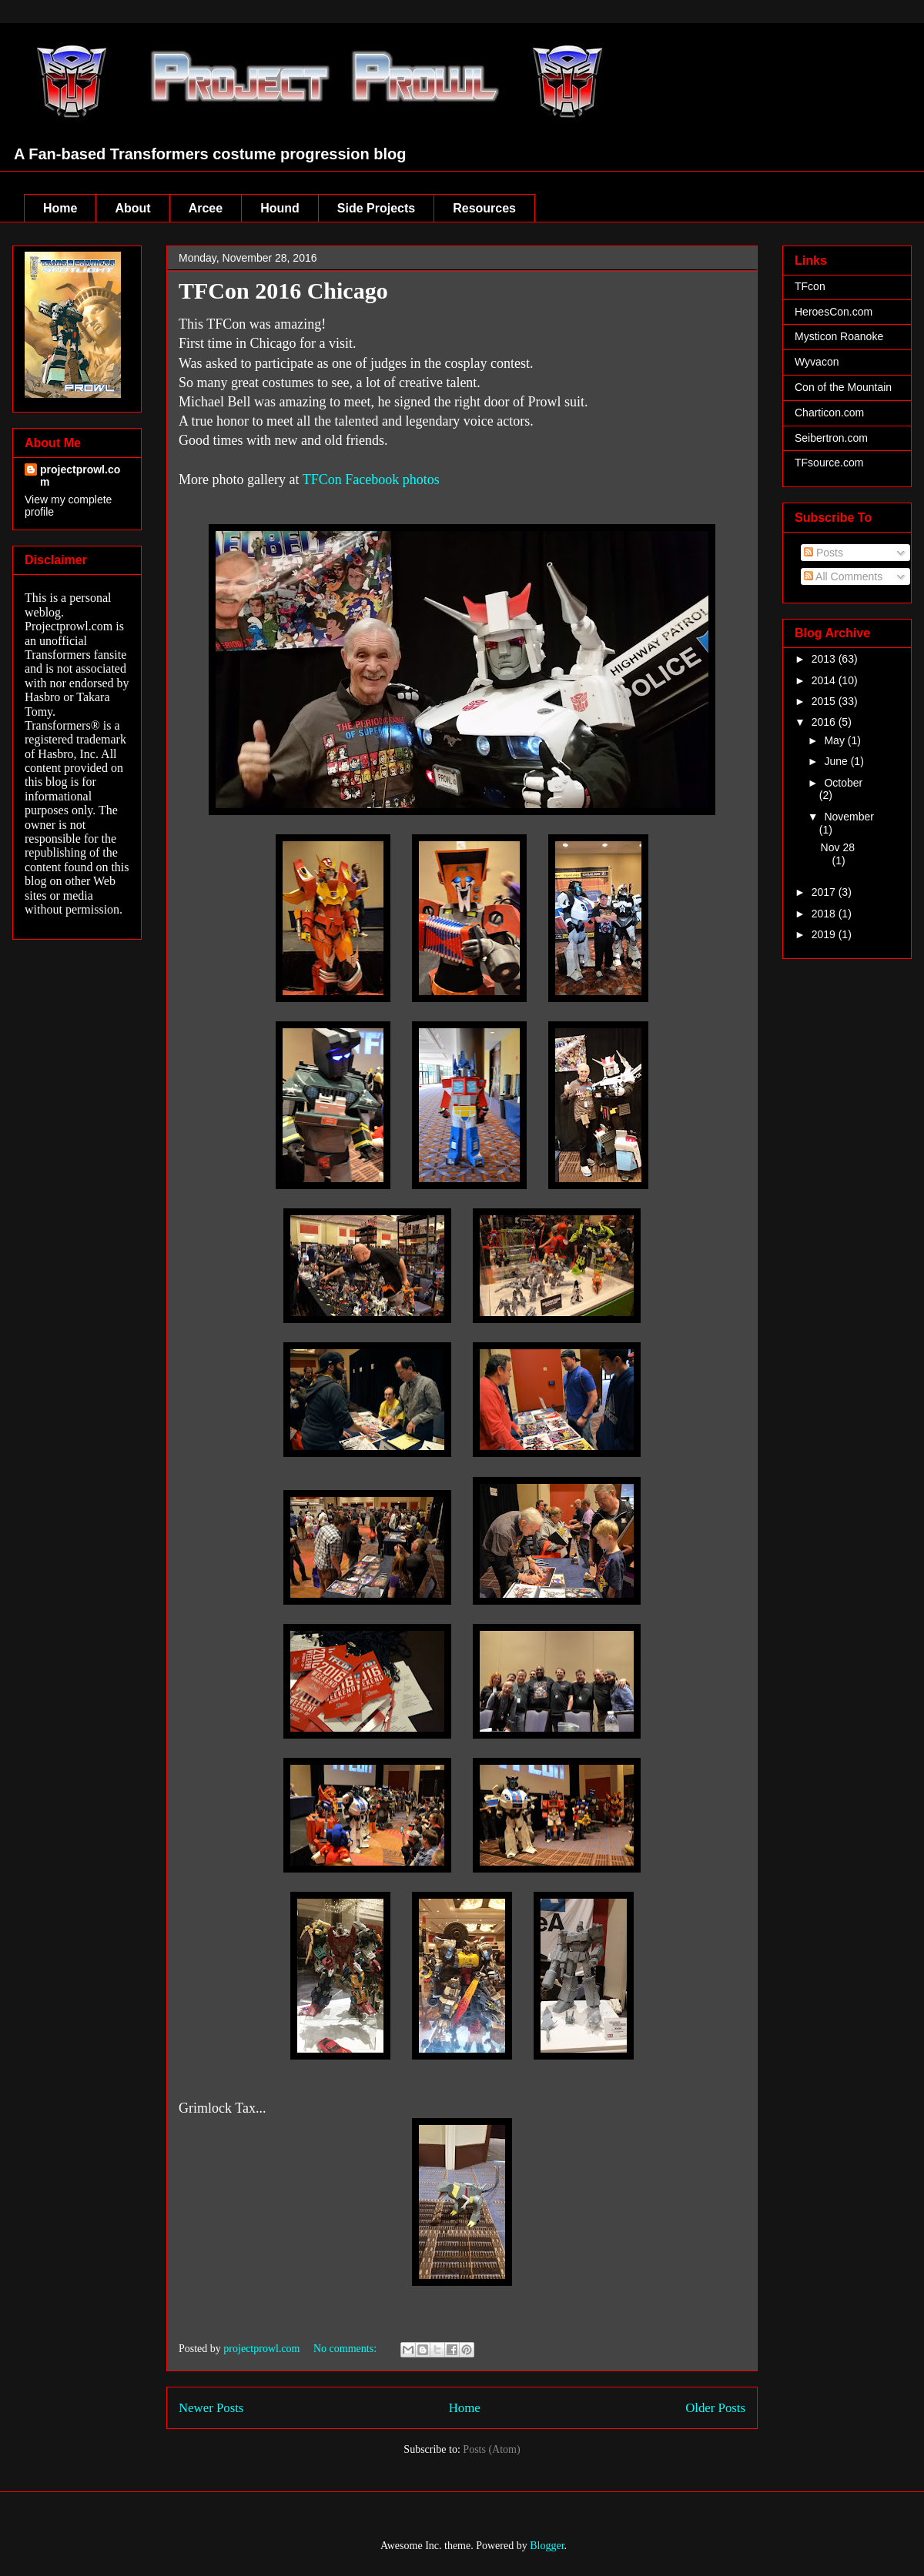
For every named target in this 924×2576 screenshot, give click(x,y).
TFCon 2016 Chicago (283, 290)
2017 (825, 892)
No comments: (346, 2348)
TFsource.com (829, 462)
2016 (825, 722)
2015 (825, 701)
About (132, 208)
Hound (280, 208)
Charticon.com (829, 412)
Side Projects (376, 208)
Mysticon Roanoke (839, 336)
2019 (825, 934)
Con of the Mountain (843, 387)
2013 (825, 659)
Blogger (547, 2545)
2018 (825, 913)
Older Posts (715, 2408)
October (843, 783)
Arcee (206, 208)
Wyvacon (817, 362)
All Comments (843, 576)
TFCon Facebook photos (371, 479)
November (849, 816)
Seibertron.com (831, 438)
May (835, 740)
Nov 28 (838, 847)
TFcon (810, 286)
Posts (823, 552)
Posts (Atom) (491, 2449)
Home (60, 208)
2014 (825, 680)
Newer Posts (211, 2408)
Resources (484, 208)
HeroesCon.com (833, 312)
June (837, 761)
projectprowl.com (80, 475)
